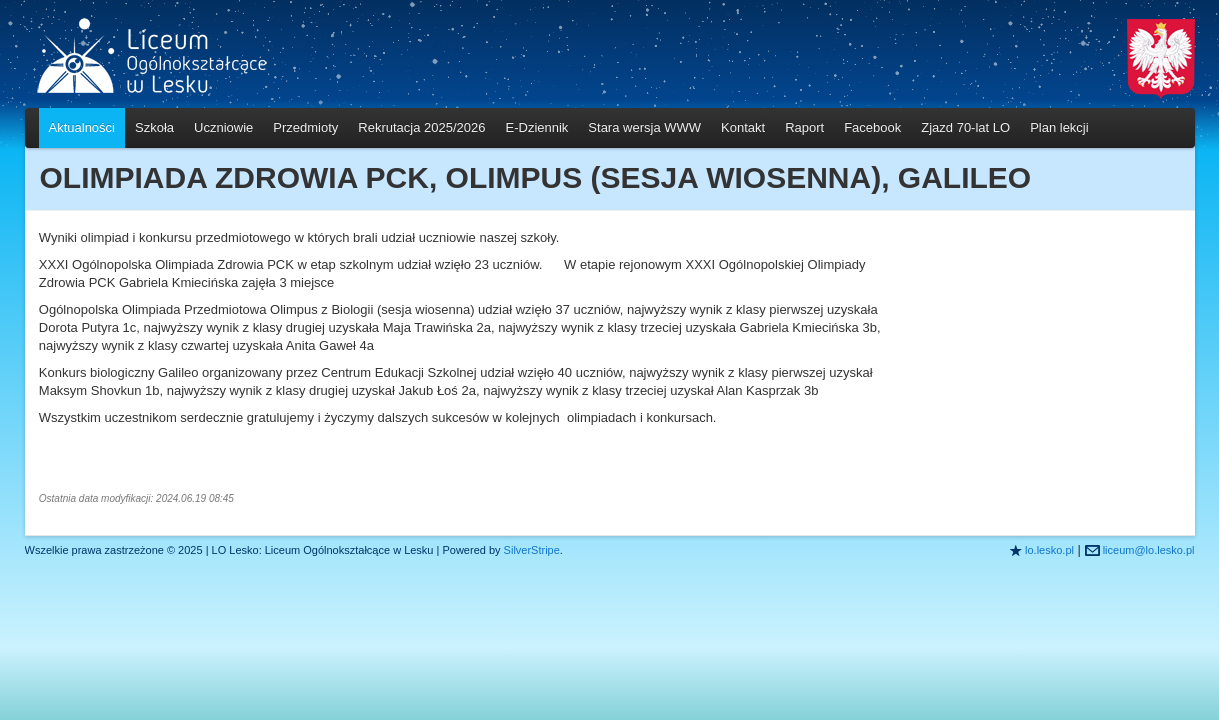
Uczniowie (223, 127)
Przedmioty (305, 127)
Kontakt (743, 127)
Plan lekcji (1059, 127)
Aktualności (82, 127)
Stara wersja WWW (644, 127)
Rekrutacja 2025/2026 (421, 127)
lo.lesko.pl (1049, 550)
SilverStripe (532, 550)
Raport (804, 127)
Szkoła (154, 127)
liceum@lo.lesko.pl (1149, 550)
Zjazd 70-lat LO (965, 127)
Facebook (872, 127)
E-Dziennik (537, 127)
